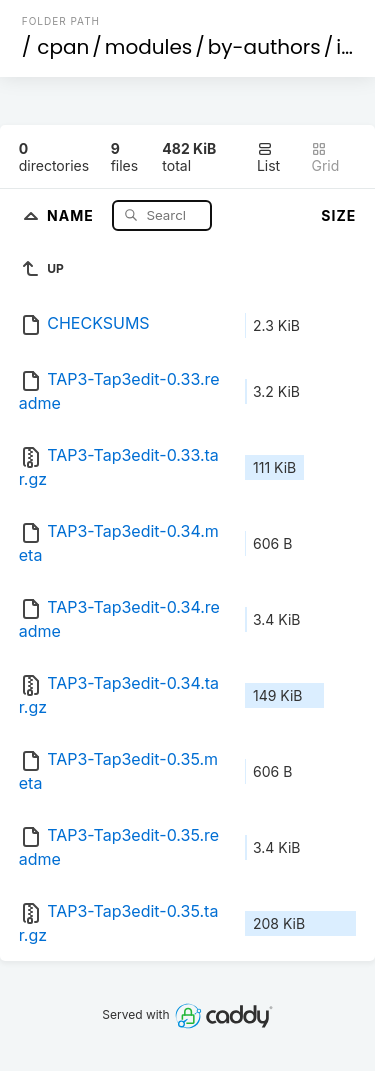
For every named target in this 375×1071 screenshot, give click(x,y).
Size (338, 215)
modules (148, 47)
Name (72, 214)
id (345, 47)
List (268, 157)
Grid (325, 157)
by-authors (264, 47)
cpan (63, 47)
